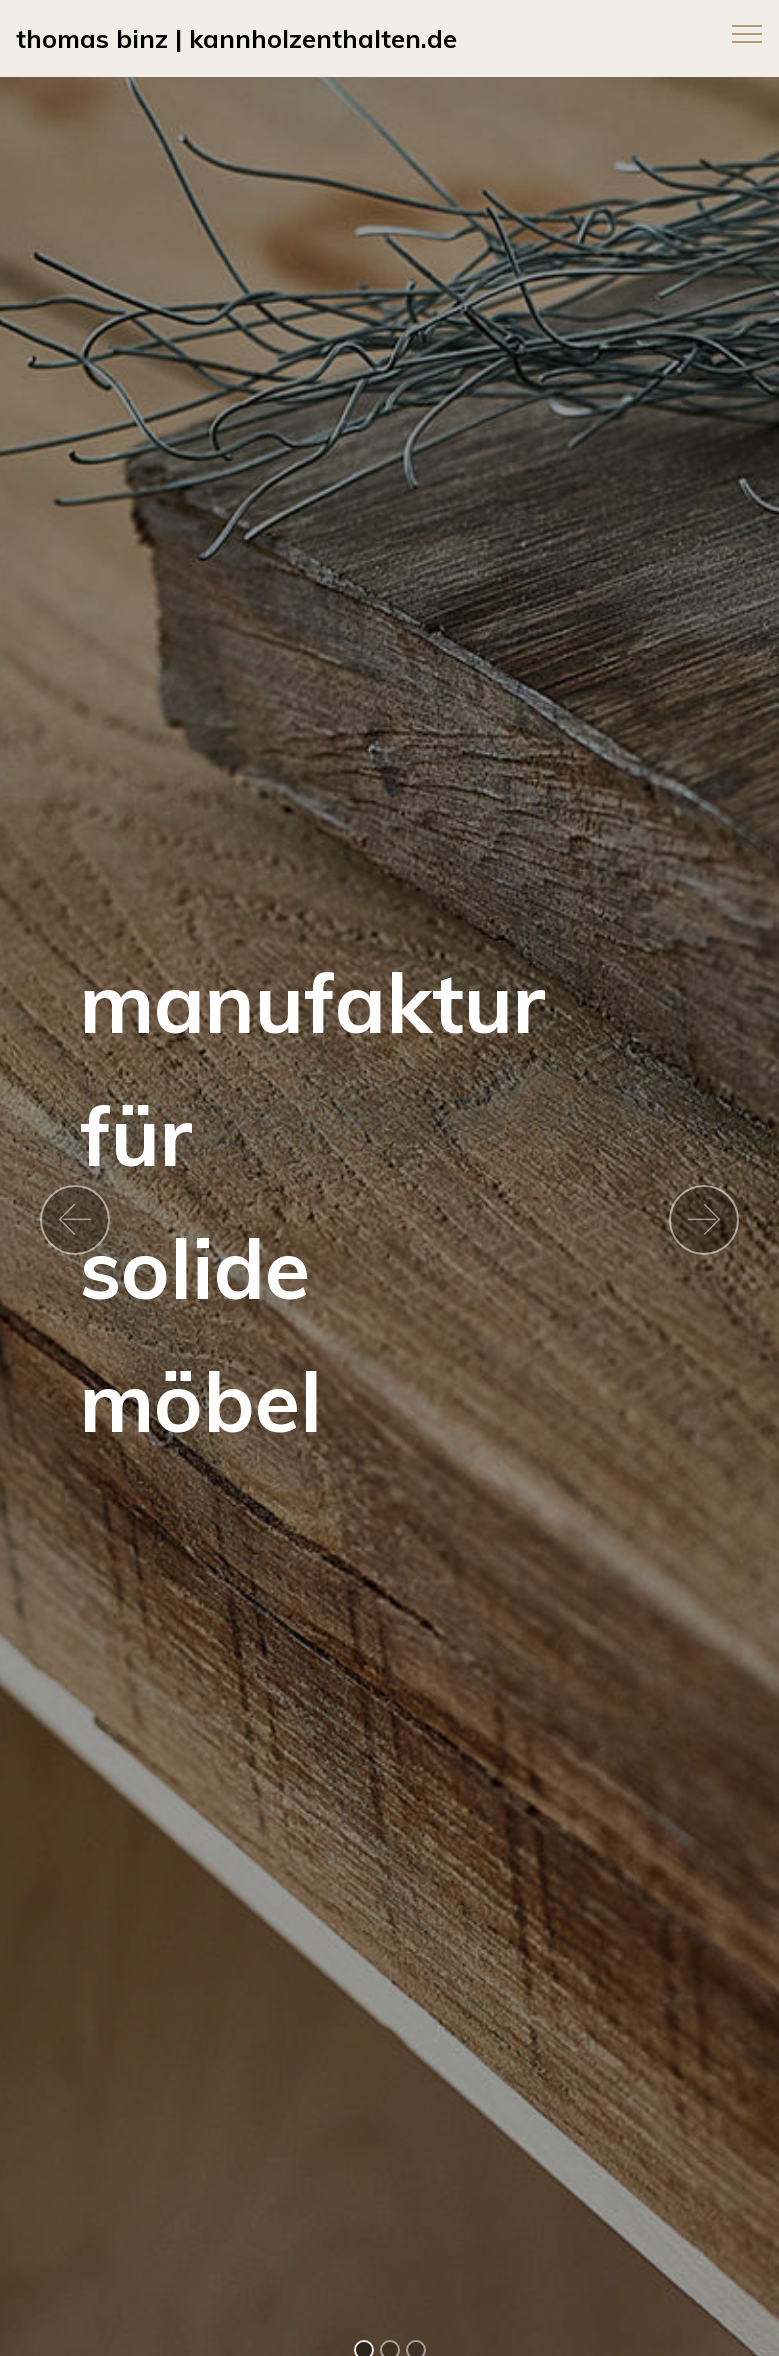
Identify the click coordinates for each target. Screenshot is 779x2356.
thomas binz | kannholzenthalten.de (236, 38)
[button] (75, 1220)
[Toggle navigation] (747, 33)
